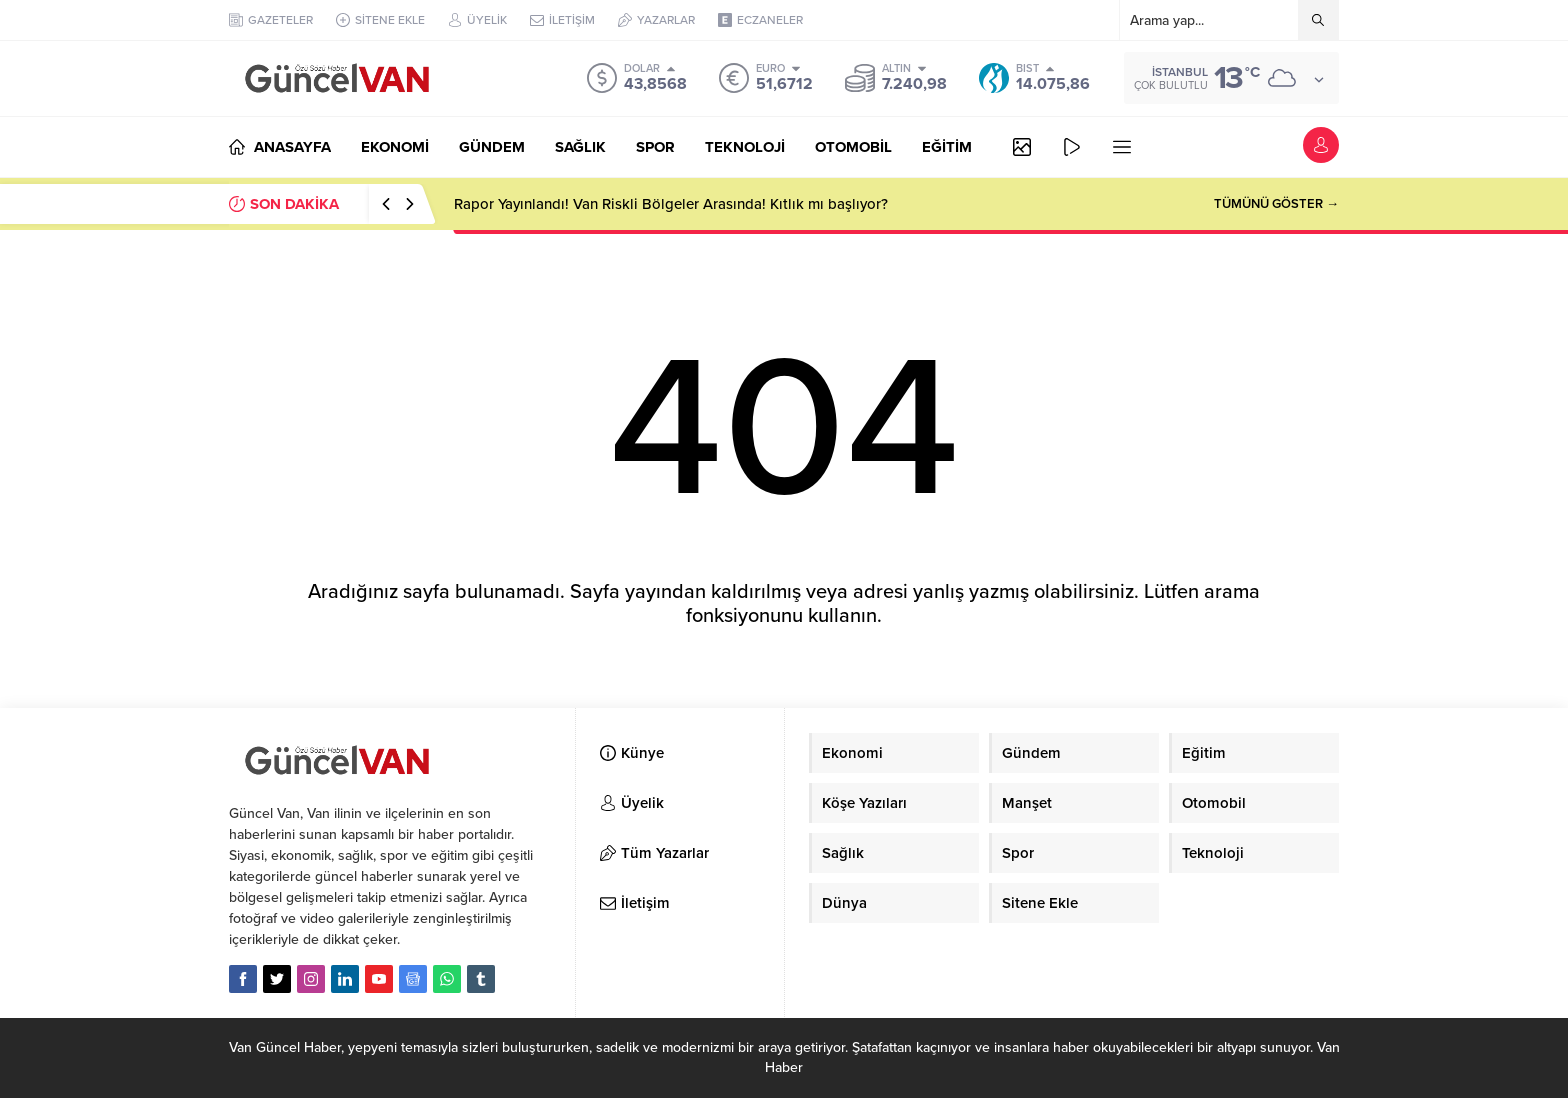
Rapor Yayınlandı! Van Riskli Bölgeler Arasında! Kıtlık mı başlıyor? (671, 204)
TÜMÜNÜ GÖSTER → (1276, 204)
